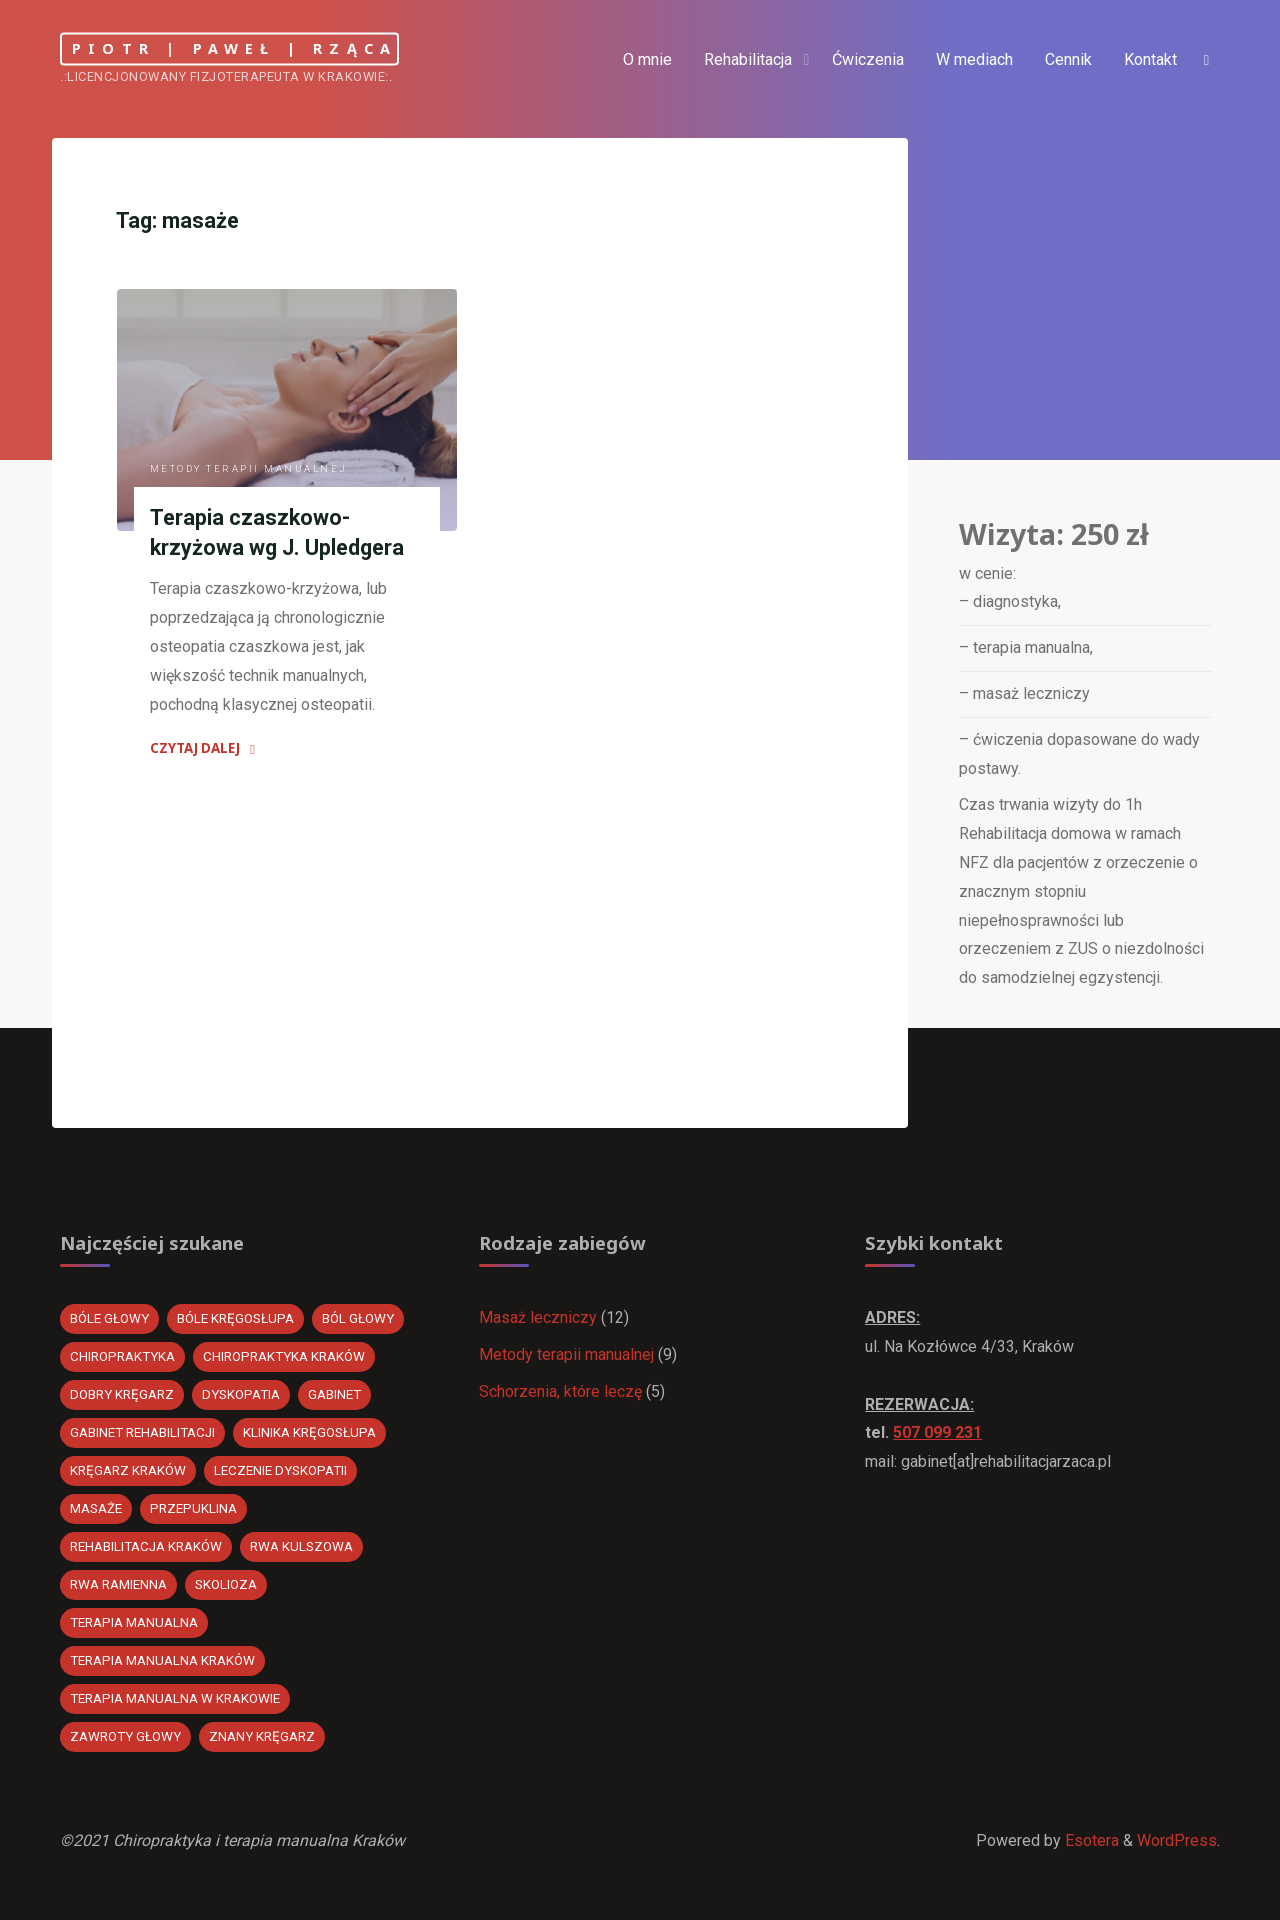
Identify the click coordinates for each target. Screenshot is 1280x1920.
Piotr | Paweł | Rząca (234, 48)
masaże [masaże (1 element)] (96, 1508)
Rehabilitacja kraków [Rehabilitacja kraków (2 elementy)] (146, 1546)
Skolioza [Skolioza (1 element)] (226, 1584)
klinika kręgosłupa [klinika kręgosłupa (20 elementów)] (309, 1432)
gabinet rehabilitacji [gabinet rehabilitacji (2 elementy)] (142, 1432)
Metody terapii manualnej (249, 468)
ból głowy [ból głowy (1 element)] (358, 1318)
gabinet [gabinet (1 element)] (334, 1394)
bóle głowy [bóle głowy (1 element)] (109, 1318)
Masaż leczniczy (538, 1317)
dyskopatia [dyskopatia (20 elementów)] (241, 1394)
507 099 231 (937, 1432)
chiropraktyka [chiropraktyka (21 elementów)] (122, 1356)
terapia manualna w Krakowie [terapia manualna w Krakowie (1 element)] (175, 1698)
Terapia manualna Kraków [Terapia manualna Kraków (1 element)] (162, 1660)
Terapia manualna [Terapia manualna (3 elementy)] (134, 1622)
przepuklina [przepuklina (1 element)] (193, 1508)
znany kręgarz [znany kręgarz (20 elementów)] (262, 1736)
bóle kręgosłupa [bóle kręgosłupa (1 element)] (235, 1318)
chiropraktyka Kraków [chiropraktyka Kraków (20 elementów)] (284, 1356)
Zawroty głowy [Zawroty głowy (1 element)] (125, 1736)
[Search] (1206, 60)
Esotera (1090, 1840)
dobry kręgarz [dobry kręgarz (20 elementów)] (122, 1394)
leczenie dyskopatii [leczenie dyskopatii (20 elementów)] (280, 1470)
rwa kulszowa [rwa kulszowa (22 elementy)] (301, 1546)
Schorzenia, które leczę (560, 1391)
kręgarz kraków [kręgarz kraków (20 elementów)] (128, 1470)
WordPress (1177, 1840)
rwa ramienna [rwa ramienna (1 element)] (118, 1584)
